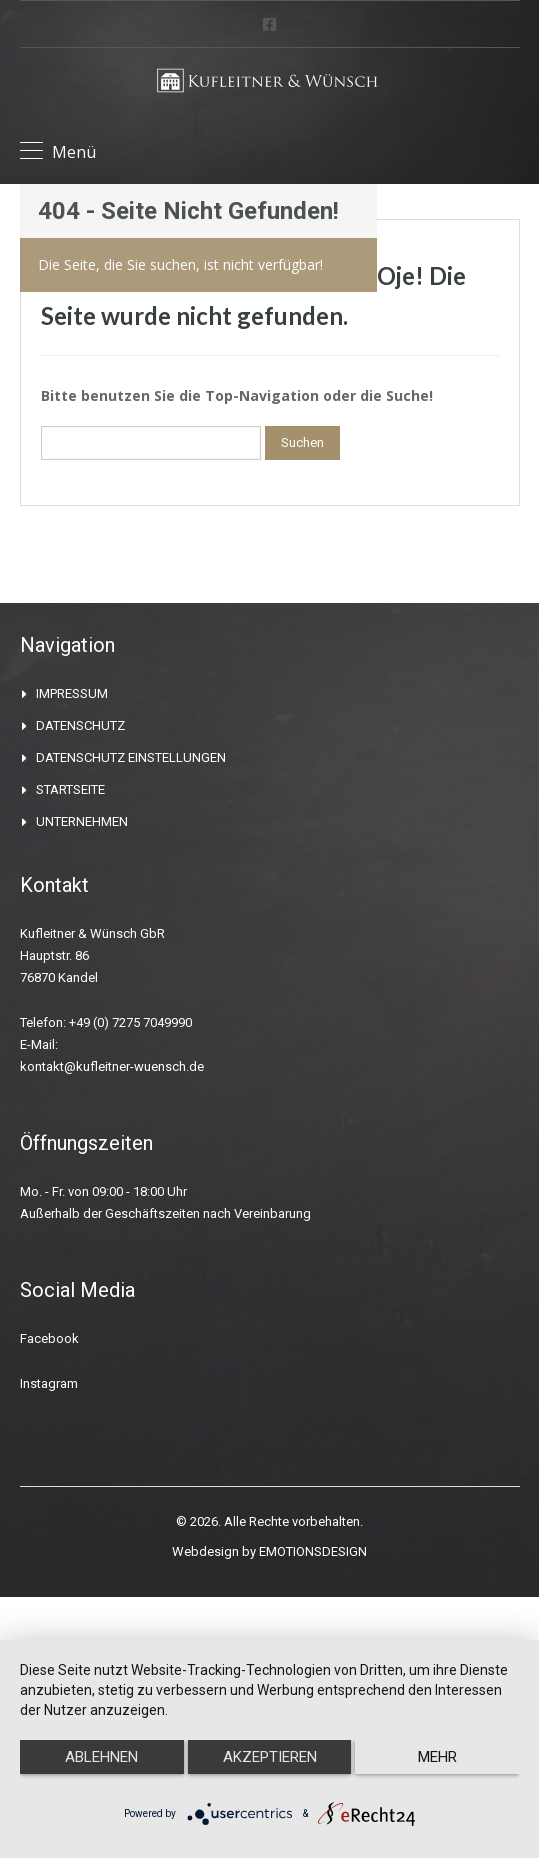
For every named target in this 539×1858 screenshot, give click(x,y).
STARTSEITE (70, 789)
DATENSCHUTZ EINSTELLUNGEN (131, 757)
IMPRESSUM (72, 693)
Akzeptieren (270, 1757)
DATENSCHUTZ (80, 725)
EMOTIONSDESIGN (313, 1551)
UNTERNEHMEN (82, 821)
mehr (437, 1757)
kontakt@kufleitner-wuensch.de (112, 1066)
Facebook (49, 1338)
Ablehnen (101, 1757)
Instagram (49, 1383)
